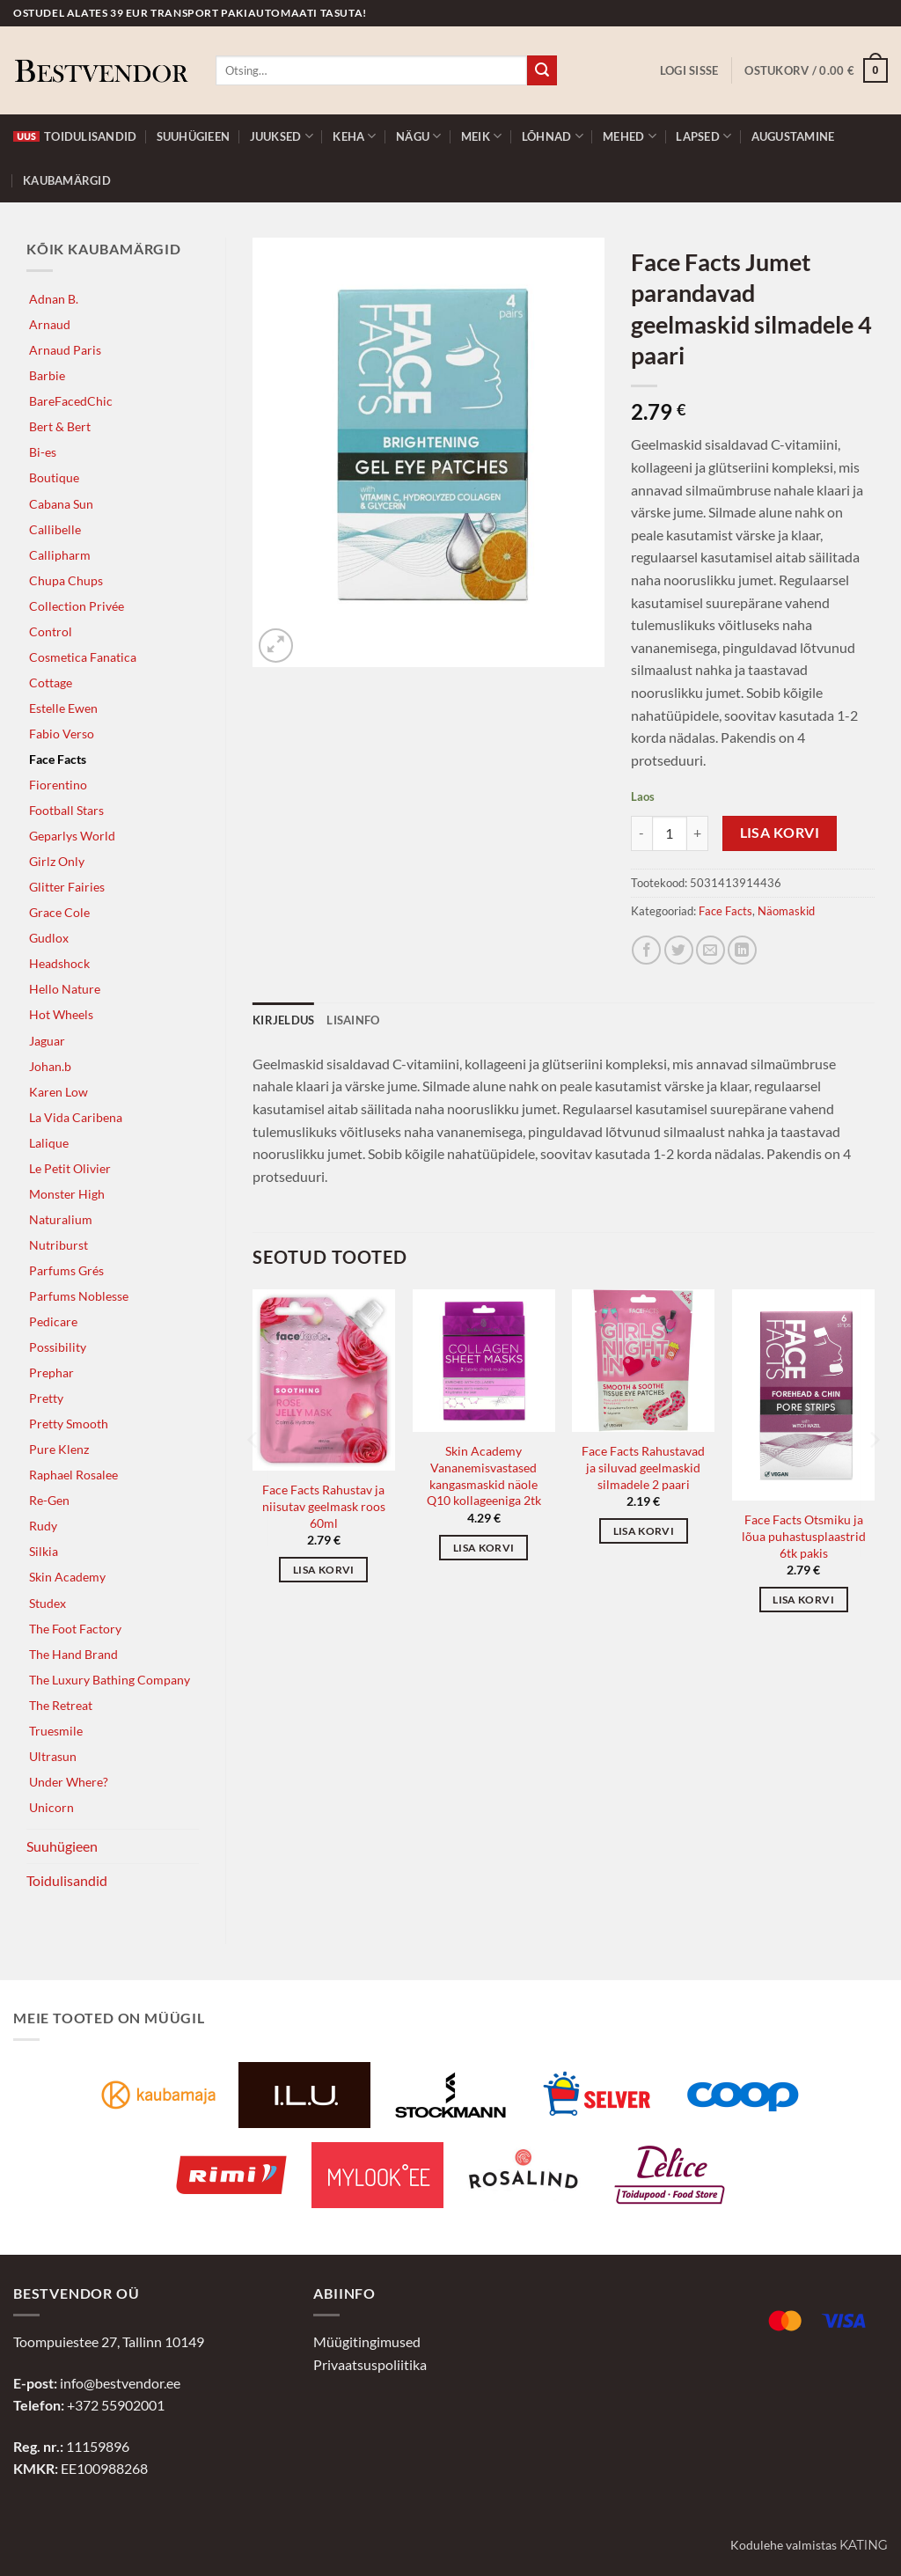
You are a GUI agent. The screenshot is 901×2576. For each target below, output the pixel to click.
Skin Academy (67, 1576)
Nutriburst (58, 1244)
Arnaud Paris (65, 349)
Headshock (59, 963)
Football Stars (66, 810)
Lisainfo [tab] (352, 1020)
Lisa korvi (780, 832)
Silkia (43, 1551)
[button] (689, 70)
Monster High (67, 1193)
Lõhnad (552, 136)
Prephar (51, 1372)
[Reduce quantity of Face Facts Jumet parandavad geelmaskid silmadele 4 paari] (641, 833)
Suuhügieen (194, 136)
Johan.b (50, 1066)
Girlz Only (56, 861)
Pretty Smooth (68, 1423)
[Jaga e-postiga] (710, 950)
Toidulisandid (74, 136)
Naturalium (60, 1219)
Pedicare (53, 1321)
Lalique (49, 1142)
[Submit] (542, 70)
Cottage (50, 682)
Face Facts (57, 759)
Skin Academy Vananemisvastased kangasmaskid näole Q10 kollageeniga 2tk (484, 1475)
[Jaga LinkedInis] (742, 950)
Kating (863, 2545)
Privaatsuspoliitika (370, 2364)
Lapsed (703, 136)
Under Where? (68, 1781)
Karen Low (58, 1091)
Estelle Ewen (63, 708)
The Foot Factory (75, 1628)
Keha (354, 136)
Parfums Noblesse (78, 1295)
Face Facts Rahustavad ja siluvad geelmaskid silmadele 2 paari (643, 1467)
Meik (481, 136)
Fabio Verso (61, 733)
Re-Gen (49, 1500)
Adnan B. (53, 298)
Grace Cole (59, 912)
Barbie (47, 375)
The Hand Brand (73, 1654)
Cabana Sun (61, 503)
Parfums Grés (66, 1270)
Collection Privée (76, 605)
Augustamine (793, 136)
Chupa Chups (66, 580)
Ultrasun (53, 1756)
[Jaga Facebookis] (646, 950)
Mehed (629, 136)
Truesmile (56, 1730)
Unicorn (51, 1807)
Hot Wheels (61, 1014)
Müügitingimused (367, 2341)
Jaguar (47, 1040)
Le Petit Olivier (70, 1168)
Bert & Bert (60, 426)
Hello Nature (64, 988)
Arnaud (49, 324)
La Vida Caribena (75, 1117)
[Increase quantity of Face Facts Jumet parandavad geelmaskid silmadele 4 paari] (697, 833)
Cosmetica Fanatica (82, 657)
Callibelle (55, 529)
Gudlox (49, 937)
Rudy (43, 1525)
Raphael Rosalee (73, 1474)
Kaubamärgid (67, 180)
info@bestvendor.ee (120, 2382)
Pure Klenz (59, 1449)
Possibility (57, 1346)
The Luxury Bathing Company (109, 1679)
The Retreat (60, 1705)
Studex (47, 1603)
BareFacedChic (71, 400)
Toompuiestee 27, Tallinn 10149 (108, 2341)
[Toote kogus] (669, 833)
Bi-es (42, 451)
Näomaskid (786, 911)
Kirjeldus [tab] (283, 1020)
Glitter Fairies (67, 886)
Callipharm (60, 554)
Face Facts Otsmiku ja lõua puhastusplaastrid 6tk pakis (804, 1536)
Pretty (46, 1398)
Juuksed (281, 136)
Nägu (418, 136)
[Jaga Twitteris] (678, 950)
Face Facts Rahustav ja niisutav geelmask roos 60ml (323, 1506)
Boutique (54, 477)
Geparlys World (72, 835)
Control (50, 631)
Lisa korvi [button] (323, 1569)
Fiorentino (58, 784)
